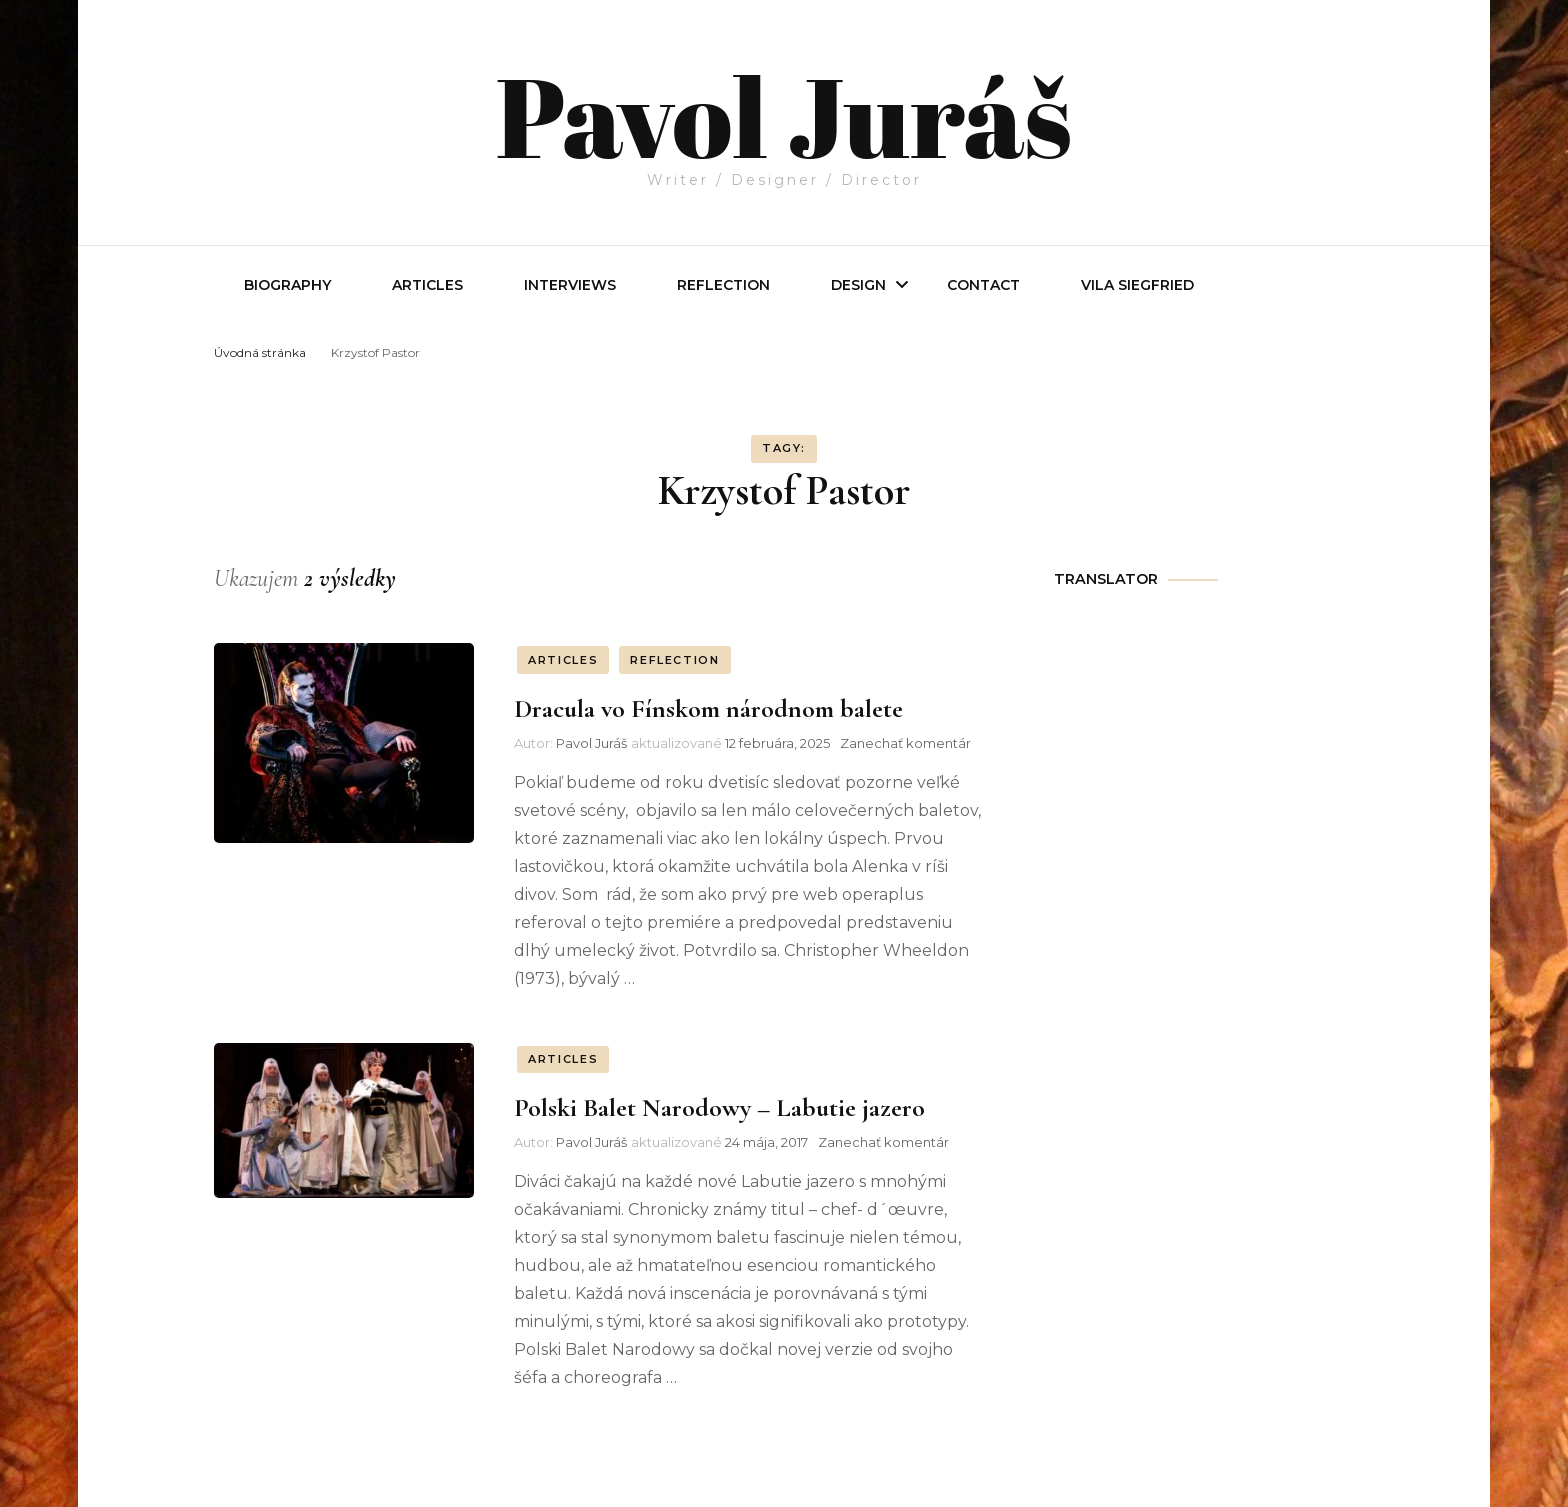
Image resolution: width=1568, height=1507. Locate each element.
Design (858, 285)
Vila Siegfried (1137, 285)
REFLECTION (723, 285)
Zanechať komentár (905, 743)
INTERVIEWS (570, 285)
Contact (983, 285)
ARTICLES (563, 660)
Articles (427, 285)
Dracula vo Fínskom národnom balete (708, 708)
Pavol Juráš (783, 112)
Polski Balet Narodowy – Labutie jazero (719, 1107)
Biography (287, 285)
